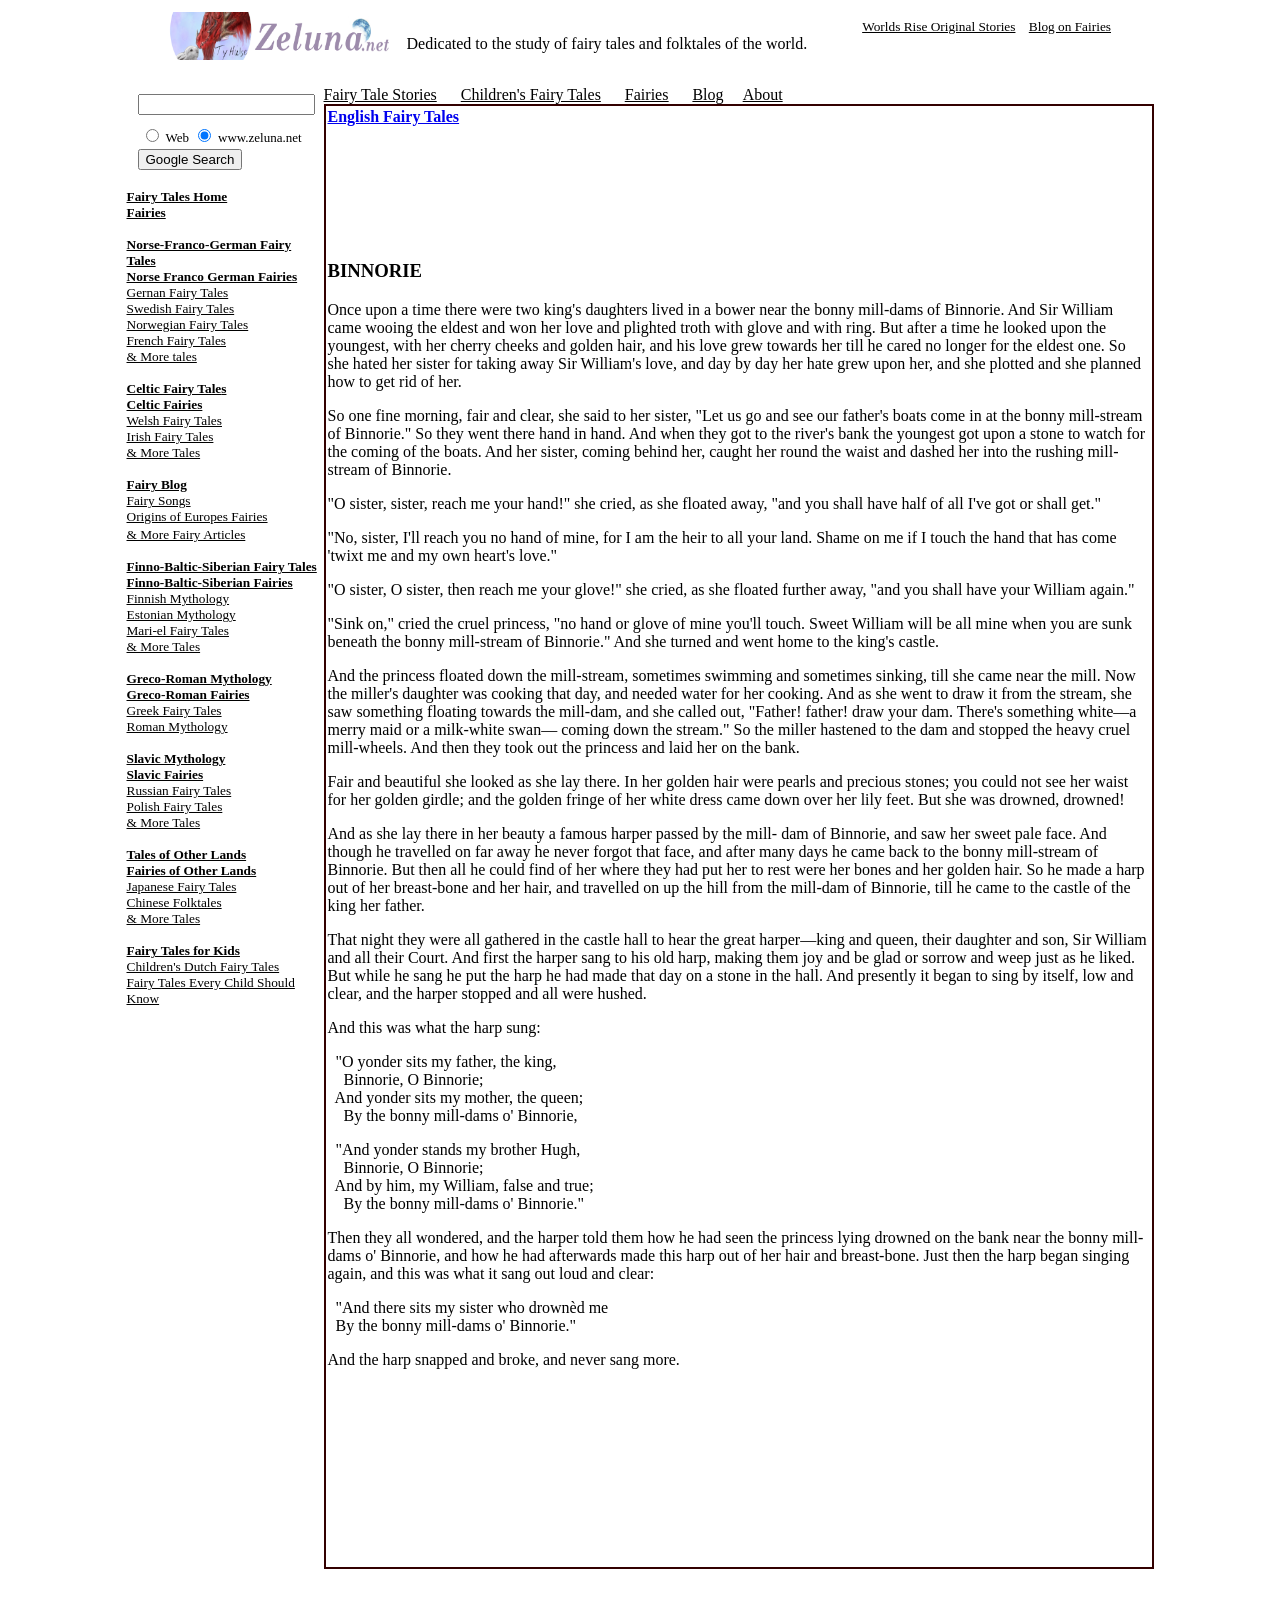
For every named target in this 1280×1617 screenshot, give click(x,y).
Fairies (146, 212)
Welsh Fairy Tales (174, 420)
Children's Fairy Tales (531, 94)
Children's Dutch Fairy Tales (203, 966)
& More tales (162, 356)
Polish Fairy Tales (175, 806)
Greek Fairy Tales (174, 710)
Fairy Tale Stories (380, 94)
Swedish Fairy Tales (181, 308)
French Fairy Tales (177, 340)
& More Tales (164, 452)
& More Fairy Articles (186, 534)
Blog (707, 94)
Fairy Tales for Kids (183, 950)
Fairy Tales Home (177, 196)
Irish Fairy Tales (170, 436)
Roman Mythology (177, 726)
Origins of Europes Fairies (197, 516)
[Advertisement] (562, 174)
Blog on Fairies (1070, 26)
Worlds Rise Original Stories (938, 26)
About (763, 94)
